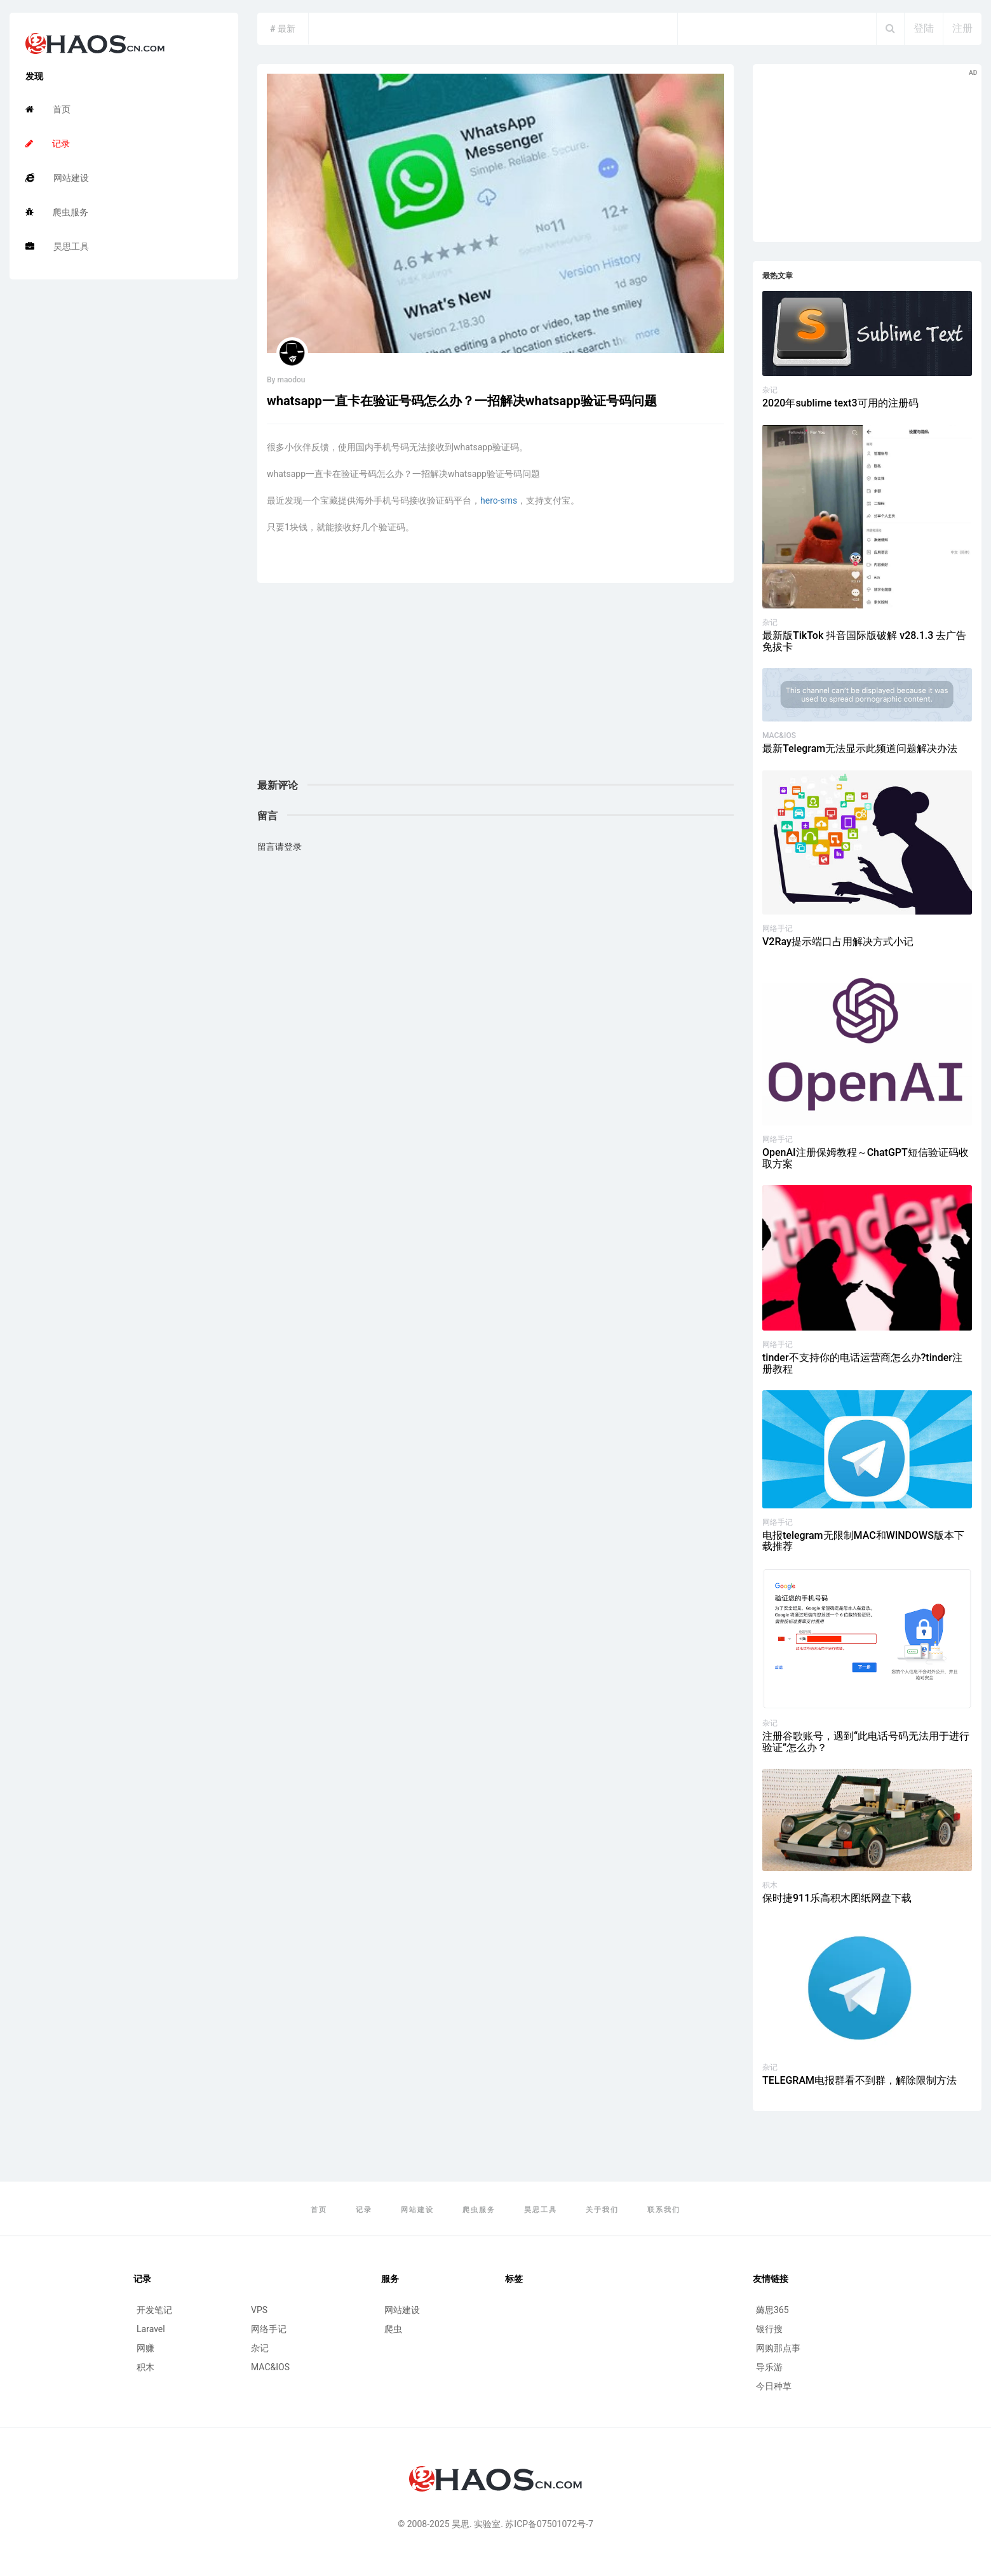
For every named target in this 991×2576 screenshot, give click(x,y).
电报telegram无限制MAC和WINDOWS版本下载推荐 (863, 1541)
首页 (48, 109)
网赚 (145, 2348)
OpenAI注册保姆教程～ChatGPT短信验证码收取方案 (865, 1158)
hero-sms (498, 500)
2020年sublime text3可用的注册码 (840, 403)
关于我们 (602, 2210)
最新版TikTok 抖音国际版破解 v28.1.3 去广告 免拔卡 (864, 641)
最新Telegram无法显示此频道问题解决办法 (859, 748)
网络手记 (777, 928)
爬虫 (393, 2329)
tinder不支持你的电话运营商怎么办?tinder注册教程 (862, 1363)
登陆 (923, 28)
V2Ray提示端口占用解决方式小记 (837, 942)
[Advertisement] (495, 691)
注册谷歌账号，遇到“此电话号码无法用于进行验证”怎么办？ (865, 1742)
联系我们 (663, 2210)
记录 (47, 143)
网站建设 (57, 178)
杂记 (770, 390)
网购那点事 (778, 2348)
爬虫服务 (56, 212)
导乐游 (769, 2367)
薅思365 (772, 2310)
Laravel (151, 2329)
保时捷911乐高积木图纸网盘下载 (837, 1898)
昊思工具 (57, 246)
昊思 (460, 2524)
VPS (259, 2310)
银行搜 (769, 2329)
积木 (770, 1885)
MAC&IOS (779, 735)
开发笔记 (154, 2310)
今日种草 (774, 2386)
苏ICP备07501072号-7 (549, 2524)
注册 (962, 28)
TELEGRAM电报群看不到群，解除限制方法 (859, 2080)
